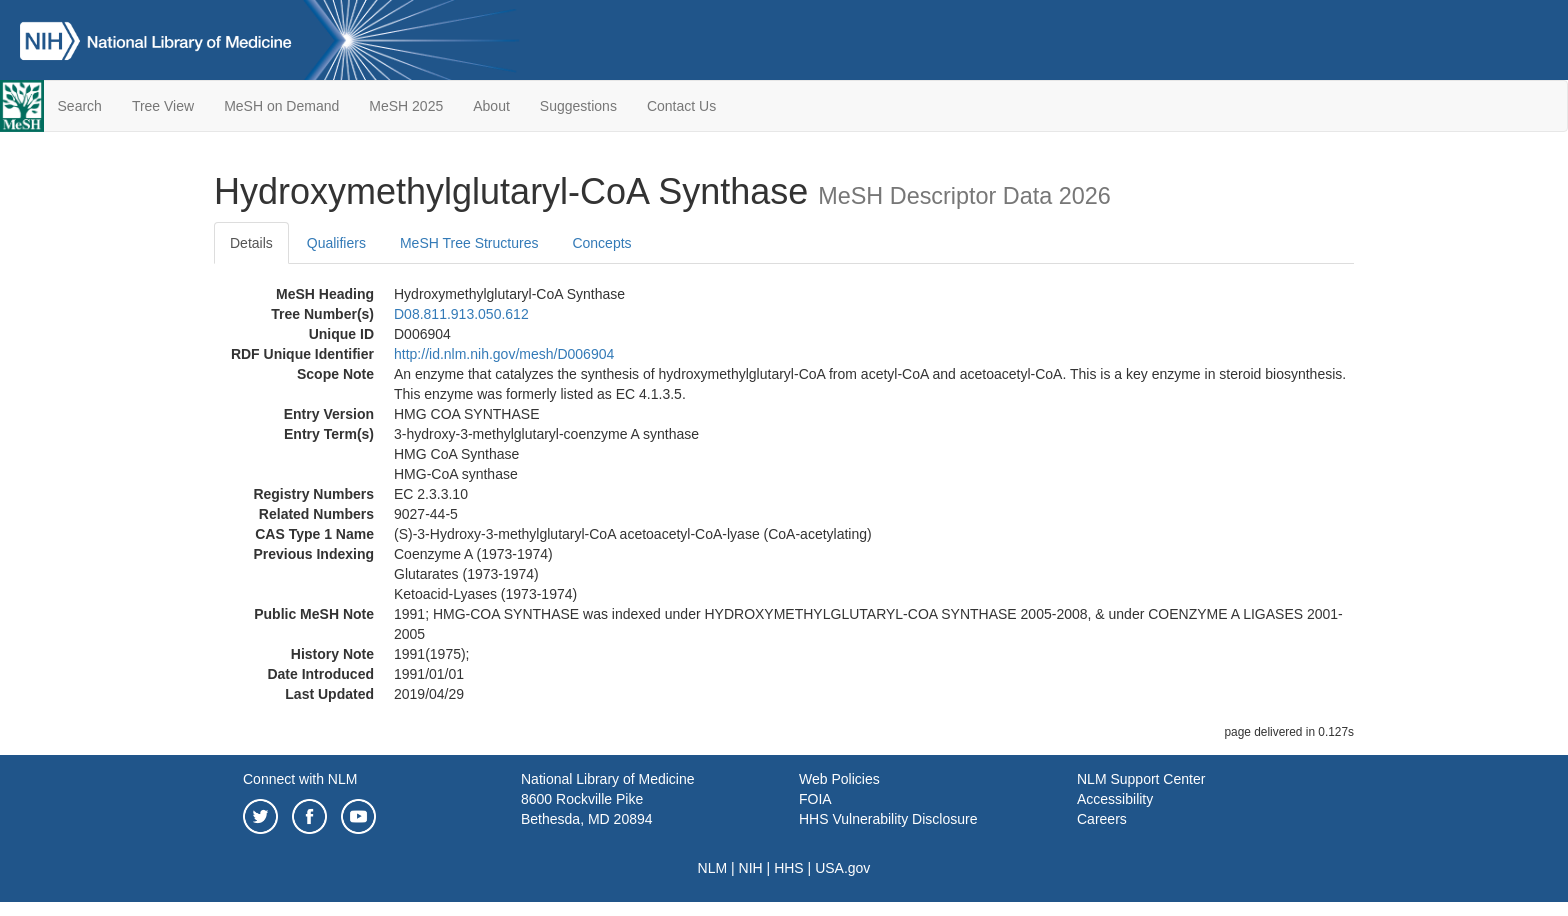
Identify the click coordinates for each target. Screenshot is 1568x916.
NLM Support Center (1141, 779)
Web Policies (839, 779)
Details (251, 243)
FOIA (815, 799)
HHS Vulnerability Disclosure (888, 819)
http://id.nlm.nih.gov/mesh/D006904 (504, 354)
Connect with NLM (300, 779)
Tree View (163, 106)
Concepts (601, 243)
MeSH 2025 (406, 106)
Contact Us (681, 106)
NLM (713, 868)
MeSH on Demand (281, 106)
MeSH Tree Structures (469, 243)
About (491, 106)
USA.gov (842, 868)
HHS (789, 868)
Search (80, 106)
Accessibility (1115, 799)
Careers (1102, 819)
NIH (751, 868)
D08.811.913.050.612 (461, 314)
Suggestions (578, 106)
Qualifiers (336, 243)
